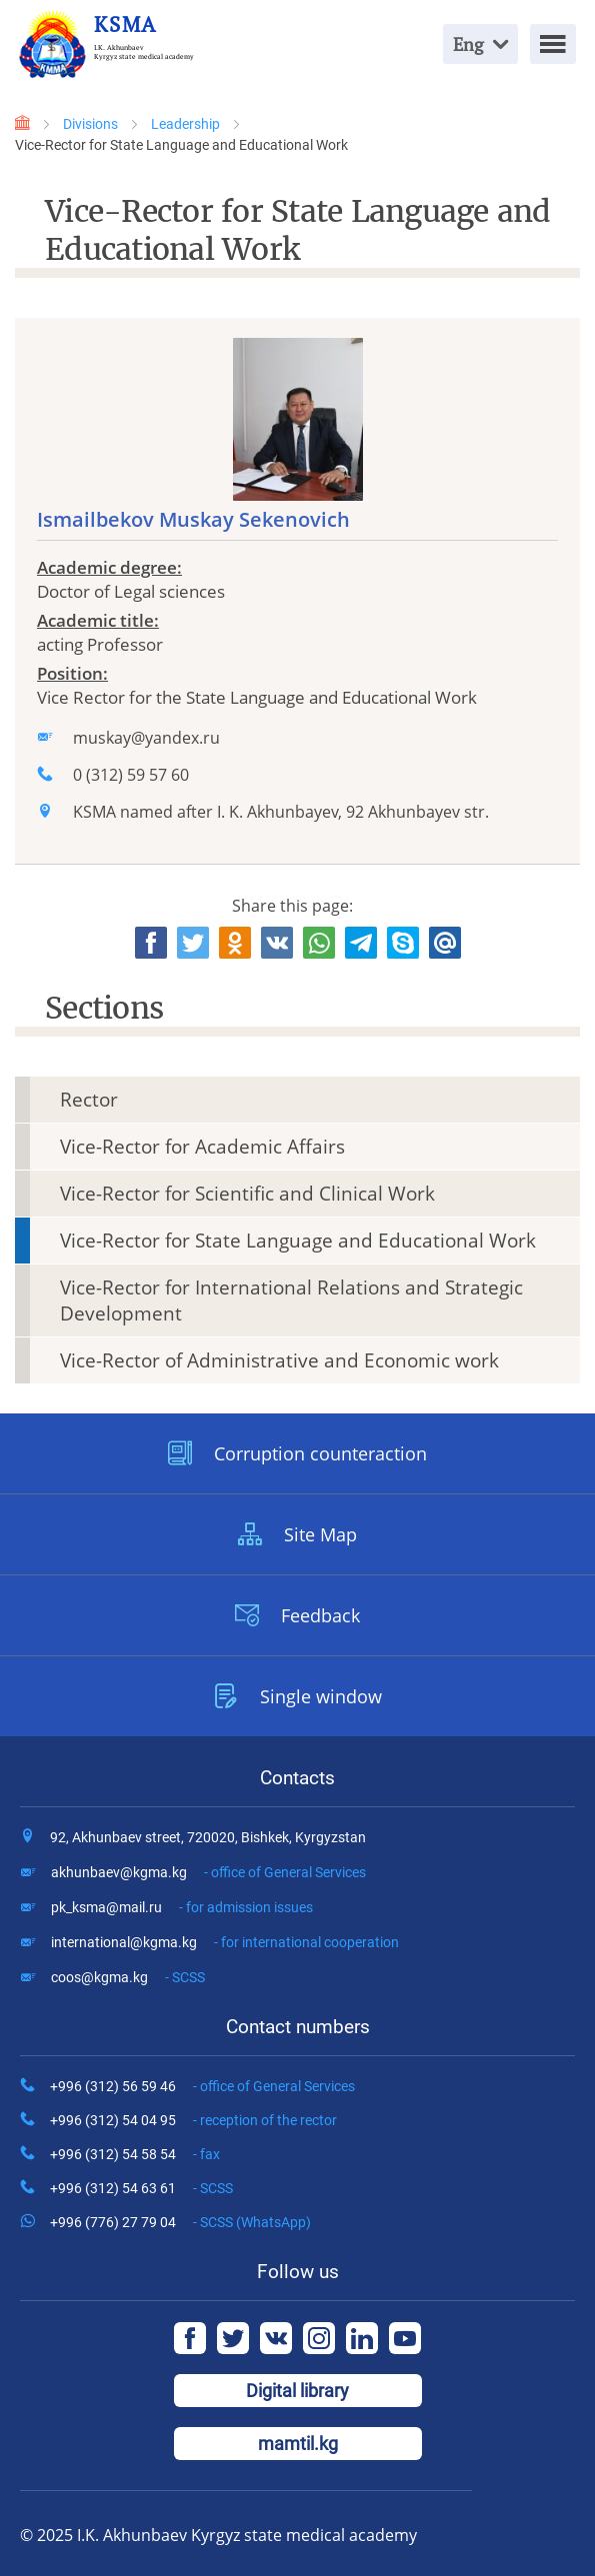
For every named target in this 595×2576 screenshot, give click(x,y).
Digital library (297, 2390)
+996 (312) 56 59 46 (202, 2086)
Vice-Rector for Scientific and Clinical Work (247, 1194)
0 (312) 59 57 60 (131, 775)
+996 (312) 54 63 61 (141, 2188)
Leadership (185, 124)
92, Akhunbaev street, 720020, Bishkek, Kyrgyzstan (208, 1837)
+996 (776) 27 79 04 (180, 2222)
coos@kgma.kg (128, 1977)
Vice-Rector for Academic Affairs (202, 1147)
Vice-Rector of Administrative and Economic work (279, 1360)
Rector (89, 1100)
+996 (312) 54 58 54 (135, 2154)
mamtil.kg (298, 2443)
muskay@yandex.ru (146, 738)
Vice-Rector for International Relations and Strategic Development (291, 1300)
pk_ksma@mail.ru (182, 1907)
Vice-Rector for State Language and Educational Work (298, 1241)
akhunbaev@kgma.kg (208, 1872)
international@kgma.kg (225, 1942)
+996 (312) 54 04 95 (193, 2120)
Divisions (90, 124)
